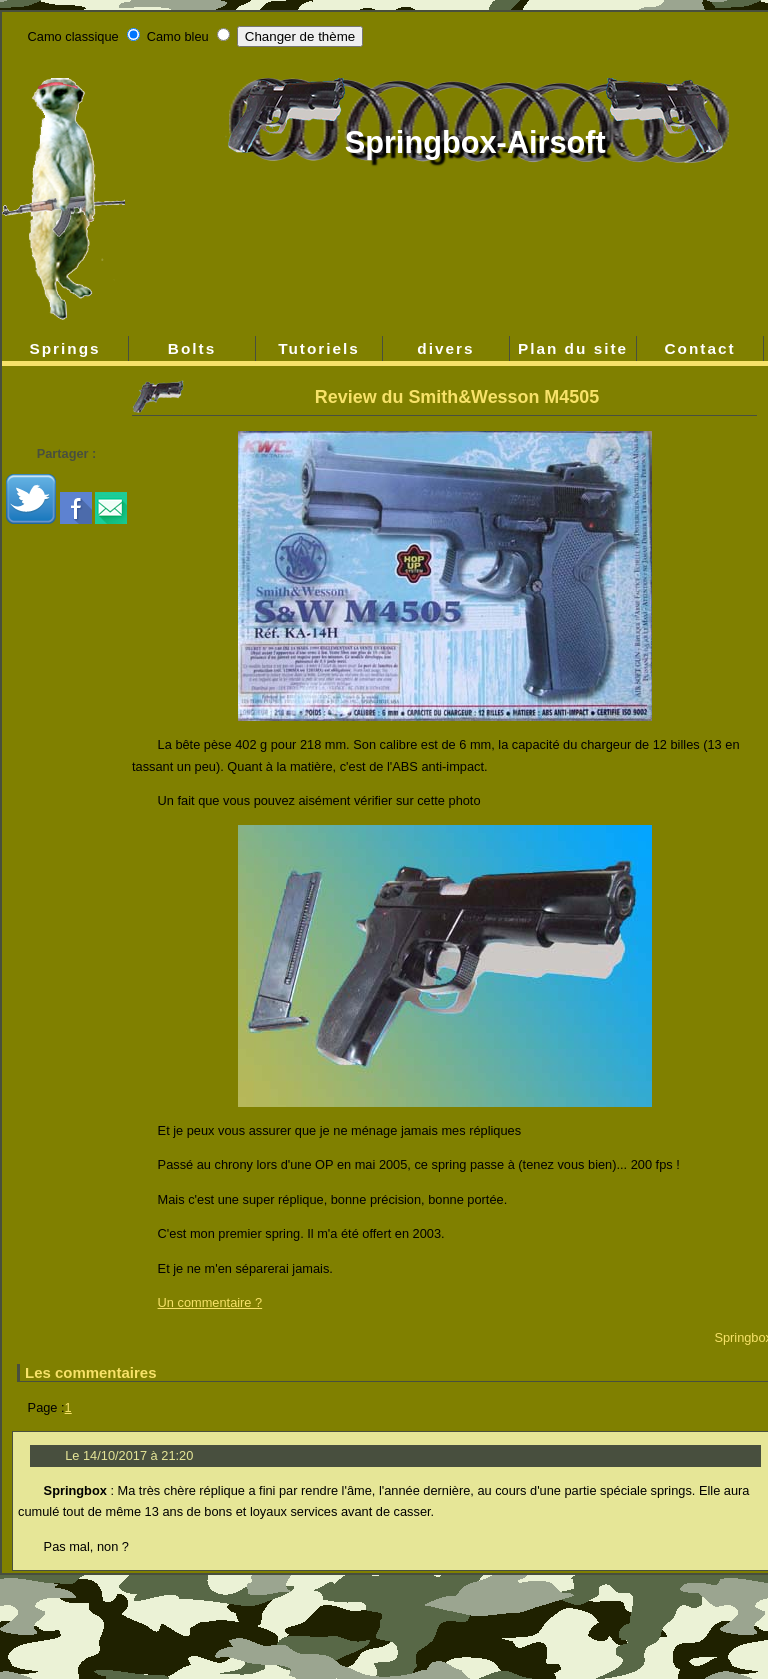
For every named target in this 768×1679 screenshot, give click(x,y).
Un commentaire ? (210, 1302)
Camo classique (73, 36)
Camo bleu (178, 36)
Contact (699, 348)
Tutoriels (319, 348)
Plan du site (573, 348)
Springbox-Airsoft (475, 142)
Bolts (192, 348)
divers (445, 348)
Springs (64, 348)
